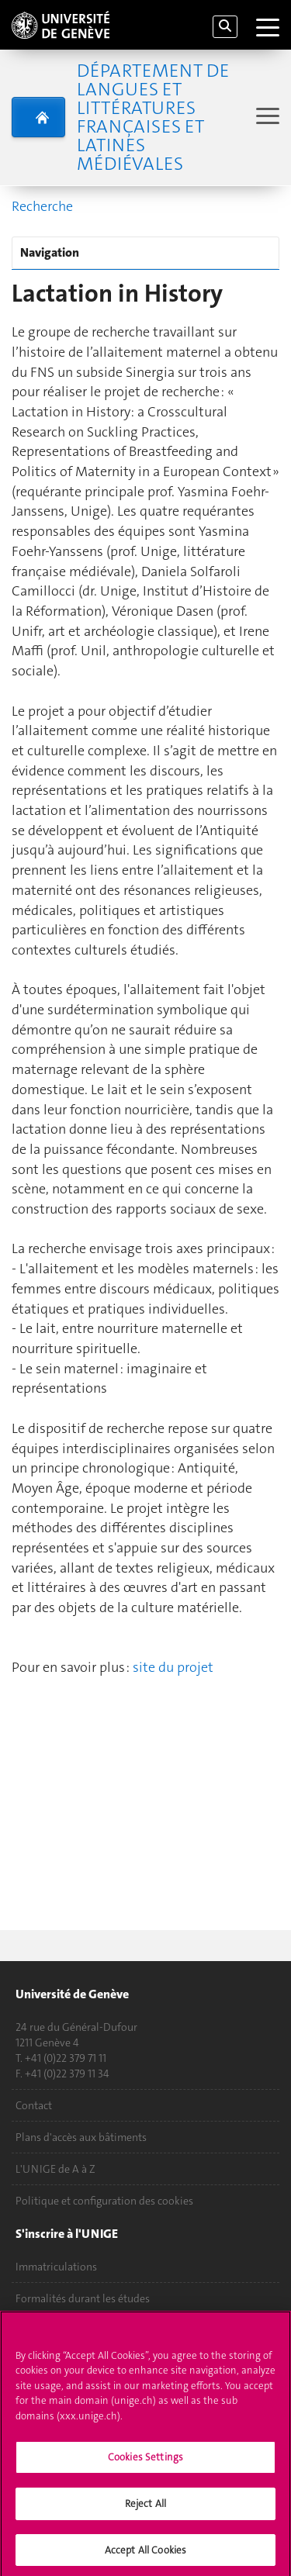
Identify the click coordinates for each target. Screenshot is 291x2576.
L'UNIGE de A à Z (55, 2169)
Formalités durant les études (83, 2298)
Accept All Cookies (145, 2553)
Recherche (42, 206)
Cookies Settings (145, 2461)
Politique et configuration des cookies (104, 2201)
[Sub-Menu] (265, 117)
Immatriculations (56, 2267)
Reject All (145, 2507)
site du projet (173, 1667)
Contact (34, 2105)
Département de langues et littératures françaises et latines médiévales (153, 117)
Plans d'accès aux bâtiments (81, 2137)
